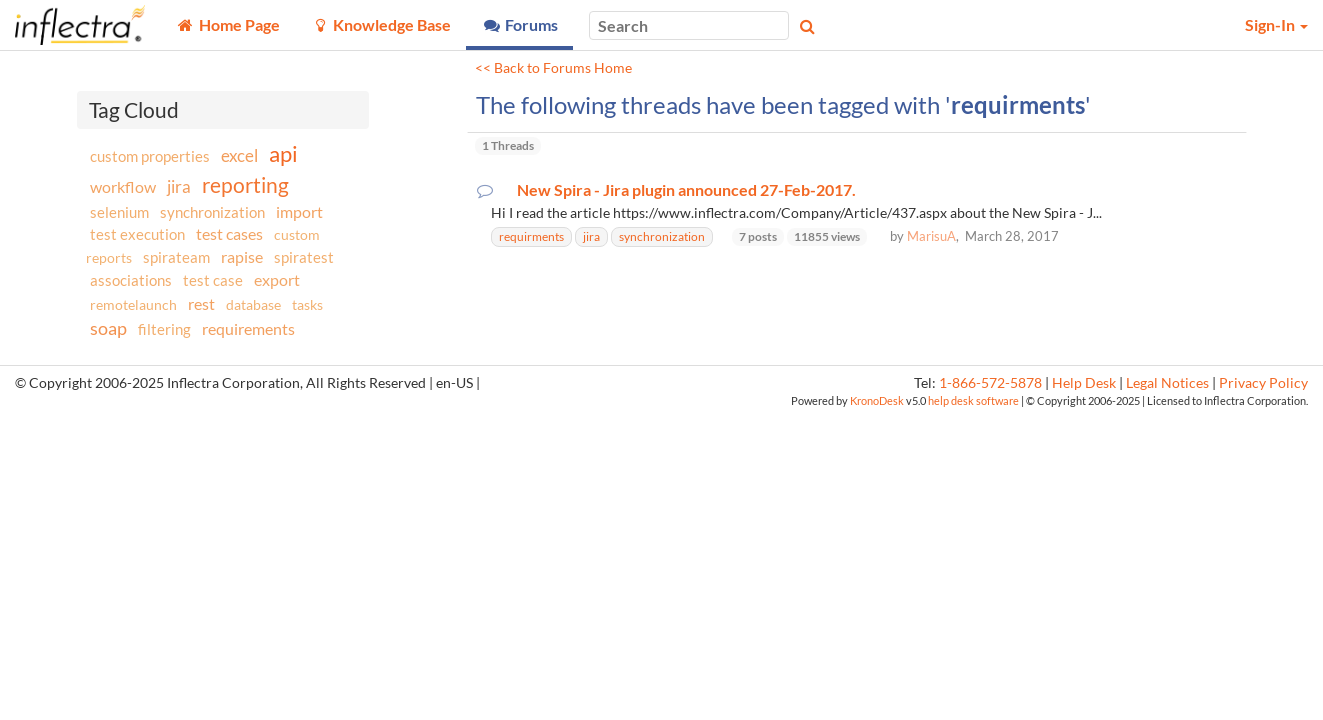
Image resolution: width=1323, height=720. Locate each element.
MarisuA (931, 236)
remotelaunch (133, 304)
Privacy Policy (1263, 383)
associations (131, 280)
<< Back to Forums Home (553, 68)
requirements (248, 328)
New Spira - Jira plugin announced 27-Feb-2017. (686, 190)
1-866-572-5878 (990, 383)
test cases (229, 233)
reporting (245, 184)
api (283, 153)
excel (239, 155)
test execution (137, 234)
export (277, 280)
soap (108, 328)
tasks (307, 304)
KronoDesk (877, 400)
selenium (119, 212)
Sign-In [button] (1276, 24)
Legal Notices (1167, 383)
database (253, 304)
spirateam (176, 257)
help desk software (973, 400)
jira (179, 187)
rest (201, 303)
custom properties (150, 156)
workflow (123, 186)
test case (213, 280)
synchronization (212, 212)
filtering (164, 329)
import (299, 211)
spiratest (304, 257)
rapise (242, 256)
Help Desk (1084, 383)
